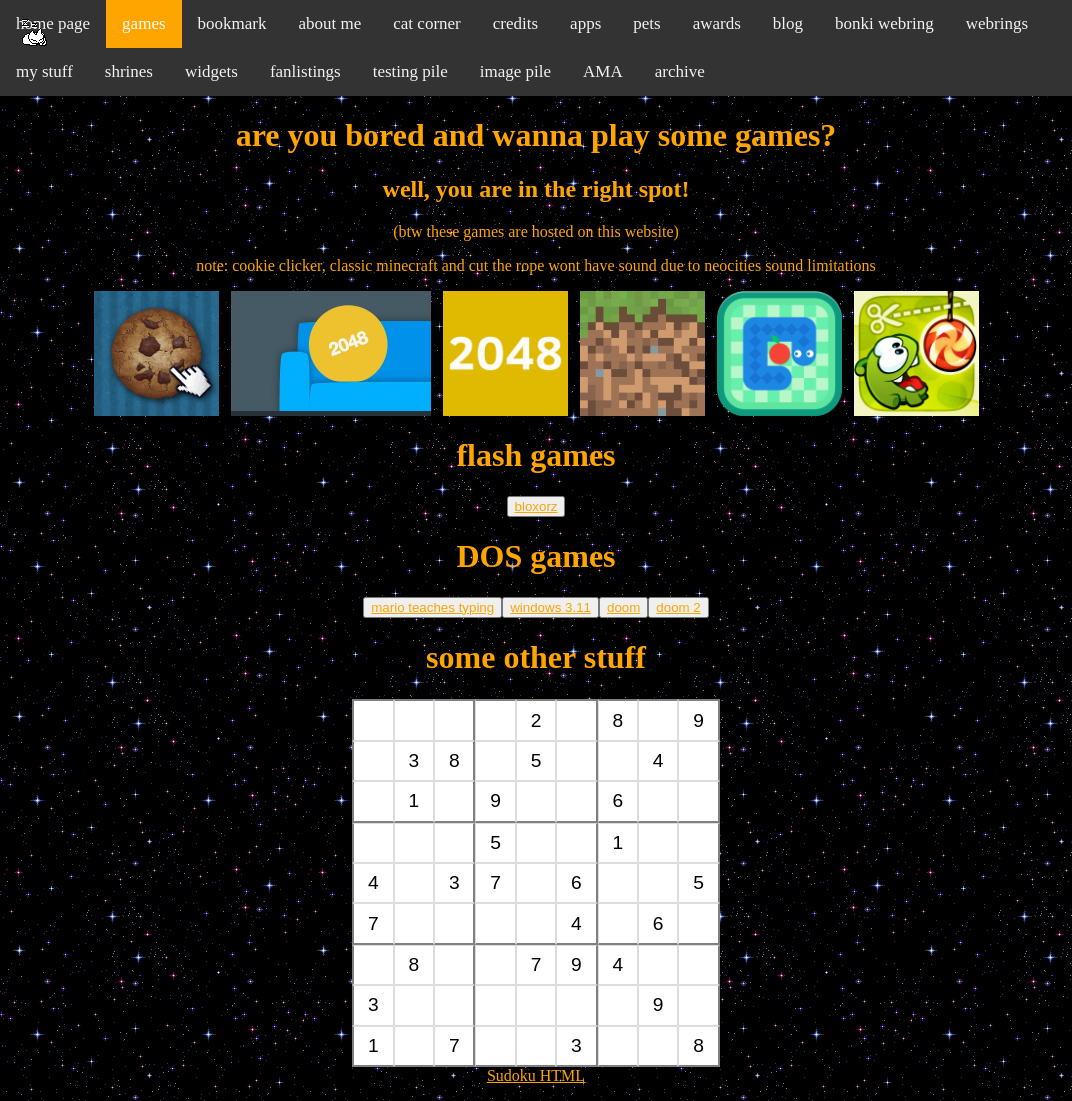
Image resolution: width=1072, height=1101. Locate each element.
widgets (211, 71)
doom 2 (678, 607)
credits (515, 23)
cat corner (426, 23)
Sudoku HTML (536, 1075)
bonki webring (884, 23)
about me (329, 23)
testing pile (410, 71)
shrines (129, 71)
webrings (997, 23)
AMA (603, 71)
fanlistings (305, 71)
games (143, 23)
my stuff (44, 71)
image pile (515, 71)
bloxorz (536, 506)
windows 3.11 (550, 607)
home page (53, 23)
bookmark (232, 23)
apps (585, 23)
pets (646, 23)
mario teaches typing (432, 607)
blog (788, 23)
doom (623, 607)
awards (717, 23)
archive (680, 71)
